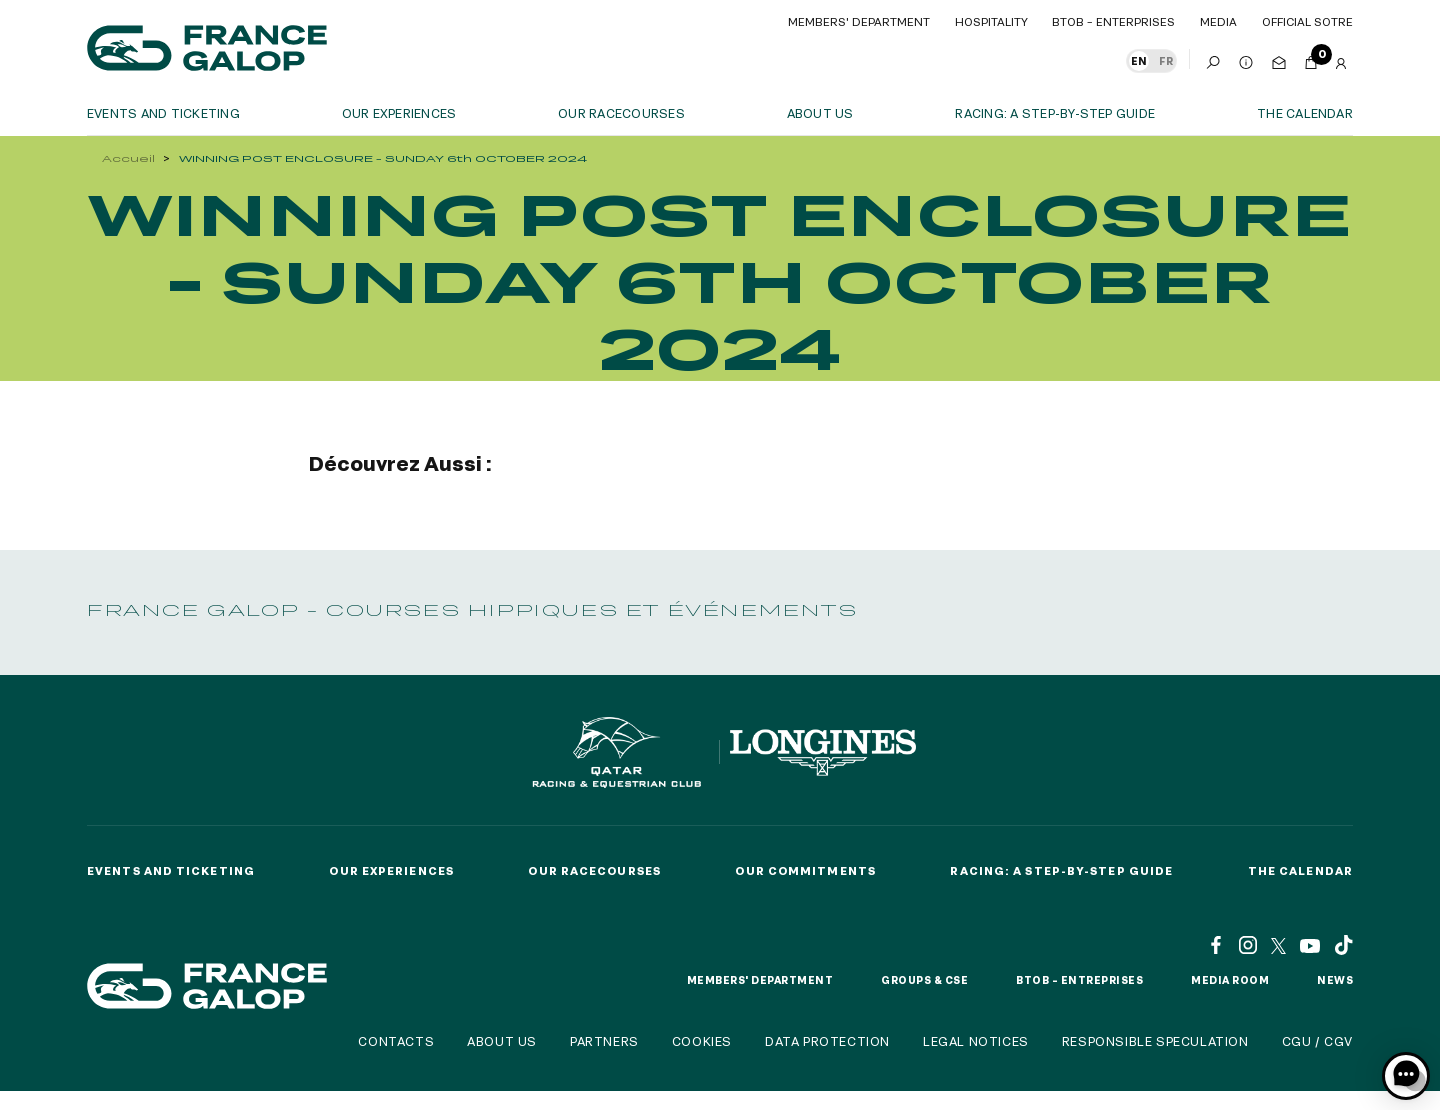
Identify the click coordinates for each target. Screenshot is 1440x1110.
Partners (604, 1041)
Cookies (702, 1041)
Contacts (396, 1041)
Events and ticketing (163, 113)
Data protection (827, 1041)
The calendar (1305, 113)
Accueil (128, 158)
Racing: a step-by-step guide (1055, 113)
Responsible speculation (1155, 1041)
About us (820, 113)
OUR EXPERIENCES (399, 113)
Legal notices (976, 1041)
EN (1139, 61)
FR (1166, 61)
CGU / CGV (1317, 1041)
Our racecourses (621, 113)
